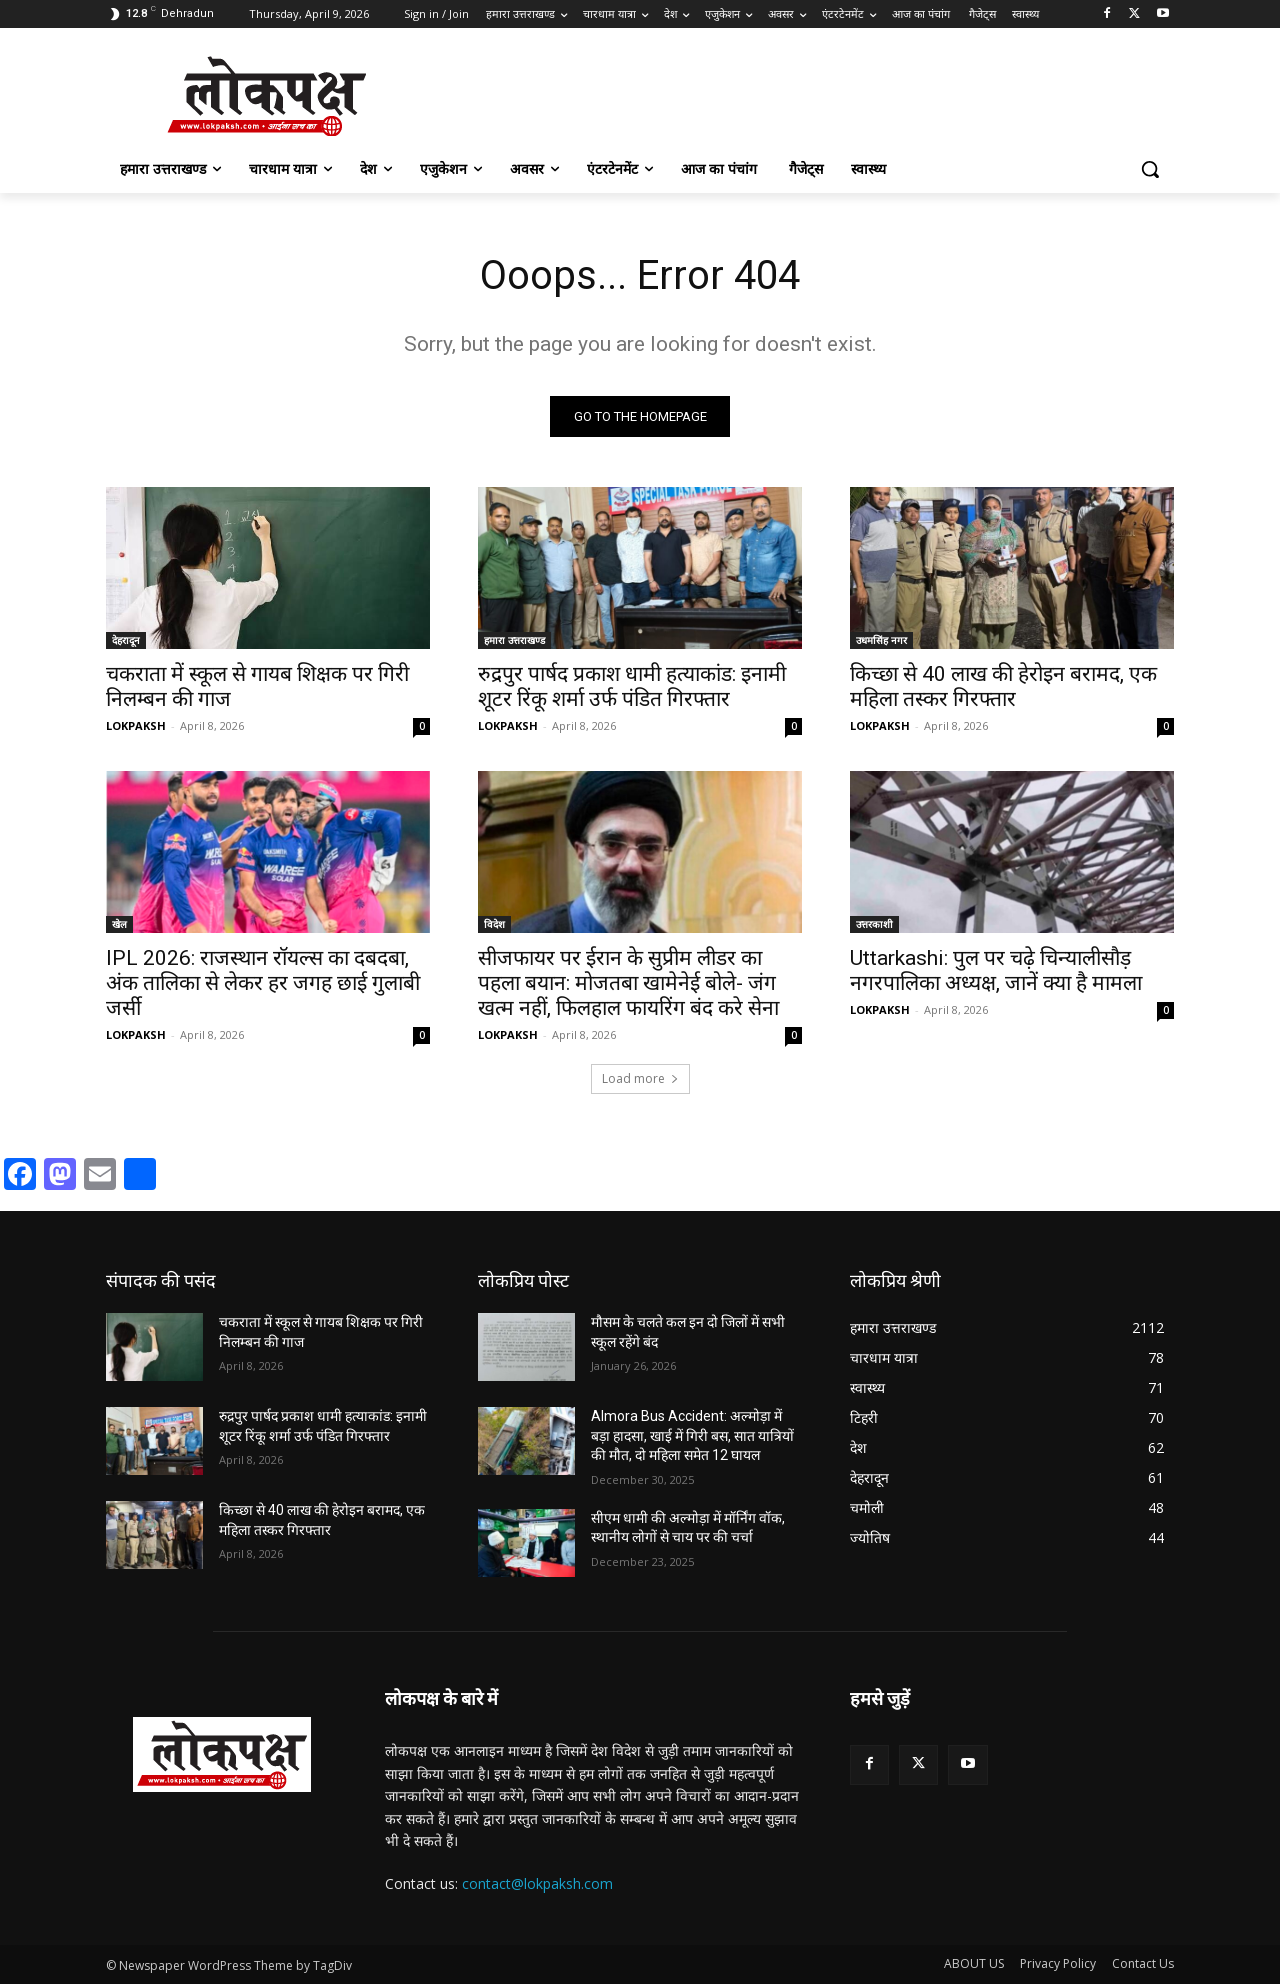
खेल (119, 924)
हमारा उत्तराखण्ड (514, 640)
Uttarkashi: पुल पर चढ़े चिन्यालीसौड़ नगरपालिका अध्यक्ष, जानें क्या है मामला (996, 970)
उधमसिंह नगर (881, 640)
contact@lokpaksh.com (537, 1883)
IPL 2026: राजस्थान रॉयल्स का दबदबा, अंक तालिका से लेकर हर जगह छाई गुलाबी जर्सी (263, 983)
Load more (640, 1078)
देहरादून (126, 640)
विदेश (494, 924)
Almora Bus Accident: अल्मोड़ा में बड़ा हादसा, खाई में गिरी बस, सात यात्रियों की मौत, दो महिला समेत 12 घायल (692, 1435)
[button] (1150, 169)
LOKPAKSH (136, 725)
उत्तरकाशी (874, 924)
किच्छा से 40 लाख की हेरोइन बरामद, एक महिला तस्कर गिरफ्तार (1003, 686)
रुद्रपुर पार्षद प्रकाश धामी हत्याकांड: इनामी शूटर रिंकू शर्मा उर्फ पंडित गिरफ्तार (632, 686)
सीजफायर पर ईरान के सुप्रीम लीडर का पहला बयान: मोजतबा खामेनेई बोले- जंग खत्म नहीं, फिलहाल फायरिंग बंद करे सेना (628, 983)
